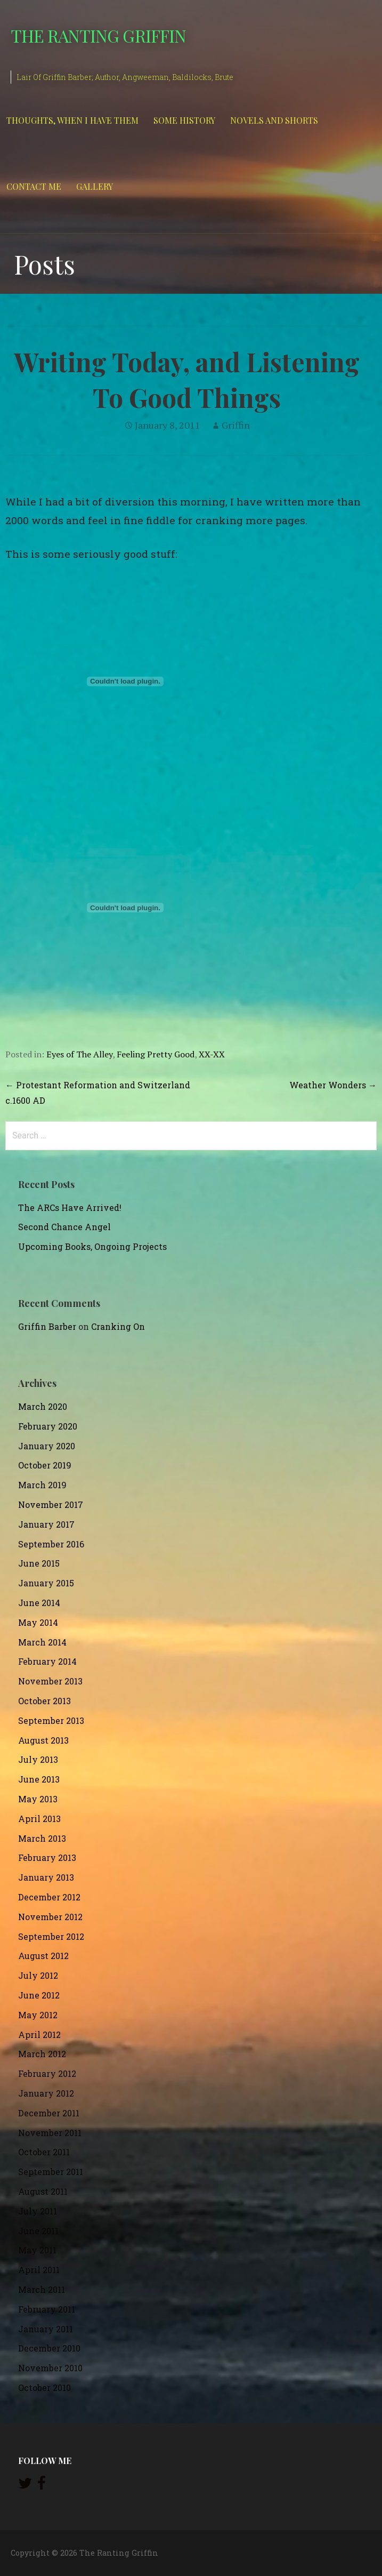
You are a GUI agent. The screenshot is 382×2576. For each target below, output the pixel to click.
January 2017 (46, 1524)
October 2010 (44, 2387)
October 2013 (44, 1700)
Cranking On (118, 1326)
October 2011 (44, 2151)
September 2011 (50, 2171)
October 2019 (44, 1465)
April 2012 (39, 2034)
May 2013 (38, 1798)
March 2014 (42, 1642)
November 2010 (50, 2367)
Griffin (236, 425)
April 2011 (39, 2269)
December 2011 (48, 2112)
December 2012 (49, 1897)
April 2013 (39, 1818)
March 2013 (42, 1838)
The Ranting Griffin (98, 35)
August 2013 (43, 1740)
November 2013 (50, 1681)
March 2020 (42, 1406)
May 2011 (37, 2250)
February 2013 (47, 1857)
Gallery (94, 186)
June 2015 (39, 1563)
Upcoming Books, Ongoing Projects (92, 1246)
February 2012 (47, 2073)
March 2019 (42, 1484)
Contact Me (33, 186)
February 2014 (47, 1661)
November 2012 (50, 1916)
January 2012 (46, 2093)
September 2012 (51, 1936)
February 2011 (46, 2309)
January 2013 (46, 1877)
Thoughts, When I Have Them (72, 120)
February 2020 (47, 1426)
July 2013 (38, 1759)
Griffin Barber (47, 1326)
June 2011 (38, 2230)
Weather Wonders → (333, 1084)
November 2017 (50, 1504)
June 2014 (39, 1602)
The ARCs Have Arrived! (69, 1207)
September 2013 (51, 1720)
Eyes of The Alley (79, 1054)
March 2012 (42, 2053)
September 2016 (51, 1544)
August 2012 (43, 1955)
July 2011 (37, 2211)
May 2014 (38, 1622)
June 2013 (39, 1779)
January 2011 (45, 2328)
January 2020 (46, 1445)
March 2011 (41, 2289)
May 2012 (38, 2014)
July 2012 (38, 1975)
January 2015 (46, 1582)
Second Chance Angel (64, 1226)
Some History (184, 120)
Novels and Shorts (274, 120)
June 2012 (39, 1995)
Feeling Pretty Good (155, 1054)
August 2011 (43, 2191)
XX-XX (212, 1054)
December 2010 (49, 2348)
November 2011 (50, 2132)
